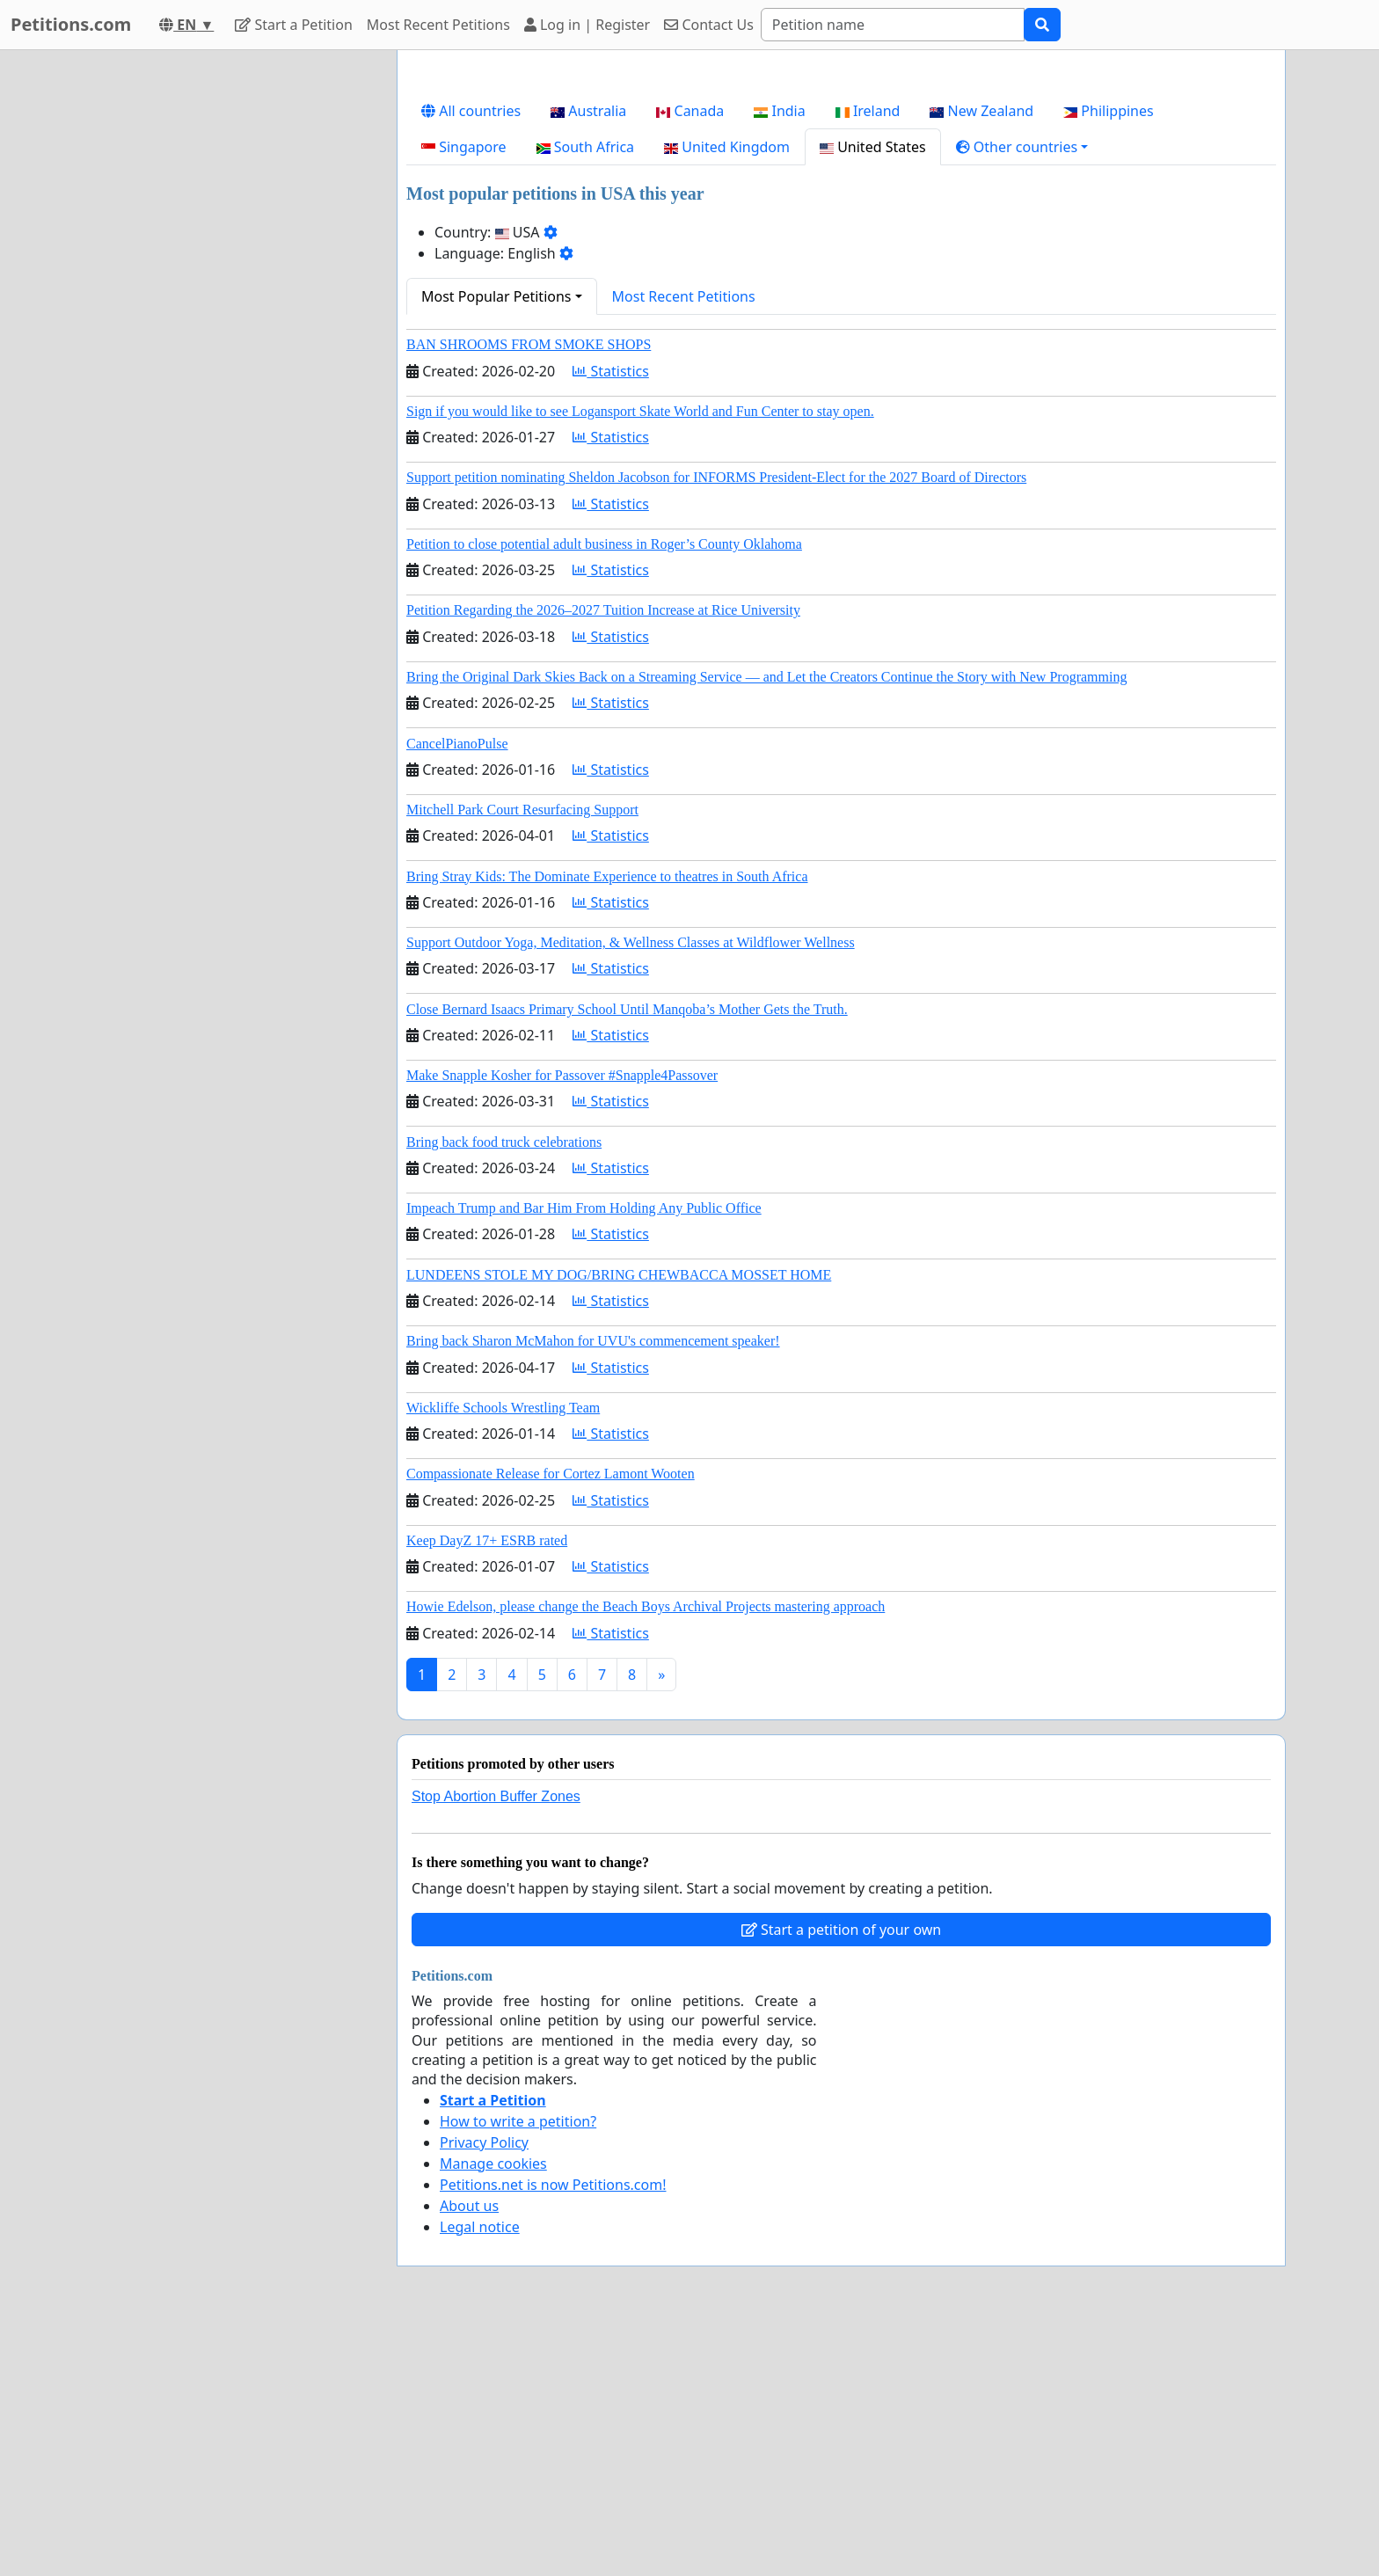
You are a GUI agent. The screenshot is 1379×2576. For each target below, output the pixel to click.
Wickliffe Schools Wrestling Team (503, 1653)
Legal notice (480, 2473)
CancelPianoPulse (457, 989)
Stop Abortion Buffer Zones (496, 2042)
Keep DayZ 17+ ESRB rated (486, 1786)
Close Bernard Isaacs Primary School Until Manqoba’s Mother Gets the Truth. (627, 1255)
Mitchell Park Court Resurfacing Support (522, 1055)
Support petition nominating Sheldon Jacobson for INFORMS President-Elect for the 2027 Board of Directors (716, 723)
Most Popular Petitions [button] (496, 542)
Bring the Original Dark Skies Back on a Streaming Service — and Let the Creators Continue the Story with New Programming (766, 923)
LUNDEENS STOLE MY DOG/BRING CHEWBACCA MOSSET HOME (618, 1521)
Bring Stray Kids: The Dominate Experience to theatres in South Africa (606, 1122)
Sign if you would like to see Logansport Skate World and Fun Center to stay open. (640, 657)
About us (469, 2452)
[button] (1022, 393)
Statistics (611, 617)
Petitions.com (71, 24)
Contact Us (709, 24)
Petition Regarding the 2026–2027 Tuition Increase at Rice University (603, 856)
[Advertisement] (841, 201)
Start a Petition (293, 24)
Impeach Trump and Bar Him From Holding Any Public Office (584, 1454)
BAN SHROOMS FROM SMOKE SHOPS (528, 590)
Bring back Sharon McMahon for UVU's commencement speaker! (593, 1587)
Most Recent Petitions (438, 24)
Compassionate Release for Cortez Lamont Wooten (550, 1719)
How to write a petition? (518, 2367)
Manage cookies (493, 2409)
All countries (471, 357)
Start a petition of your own (841, 2176)
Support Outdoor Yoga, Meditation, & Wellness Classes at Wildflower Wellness (630, 1188)
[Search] (893, 24)
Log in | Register (587, 24)
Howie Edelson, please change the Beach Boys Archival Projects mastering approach (645, 1852)
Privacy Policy (484, 2388)
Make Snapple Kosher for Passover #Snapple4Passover (562, 1321)
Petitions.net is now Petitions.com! (553, 2431)
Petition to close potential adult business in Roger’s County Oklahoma (604, 790)
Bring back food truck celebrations (504, 1388)
